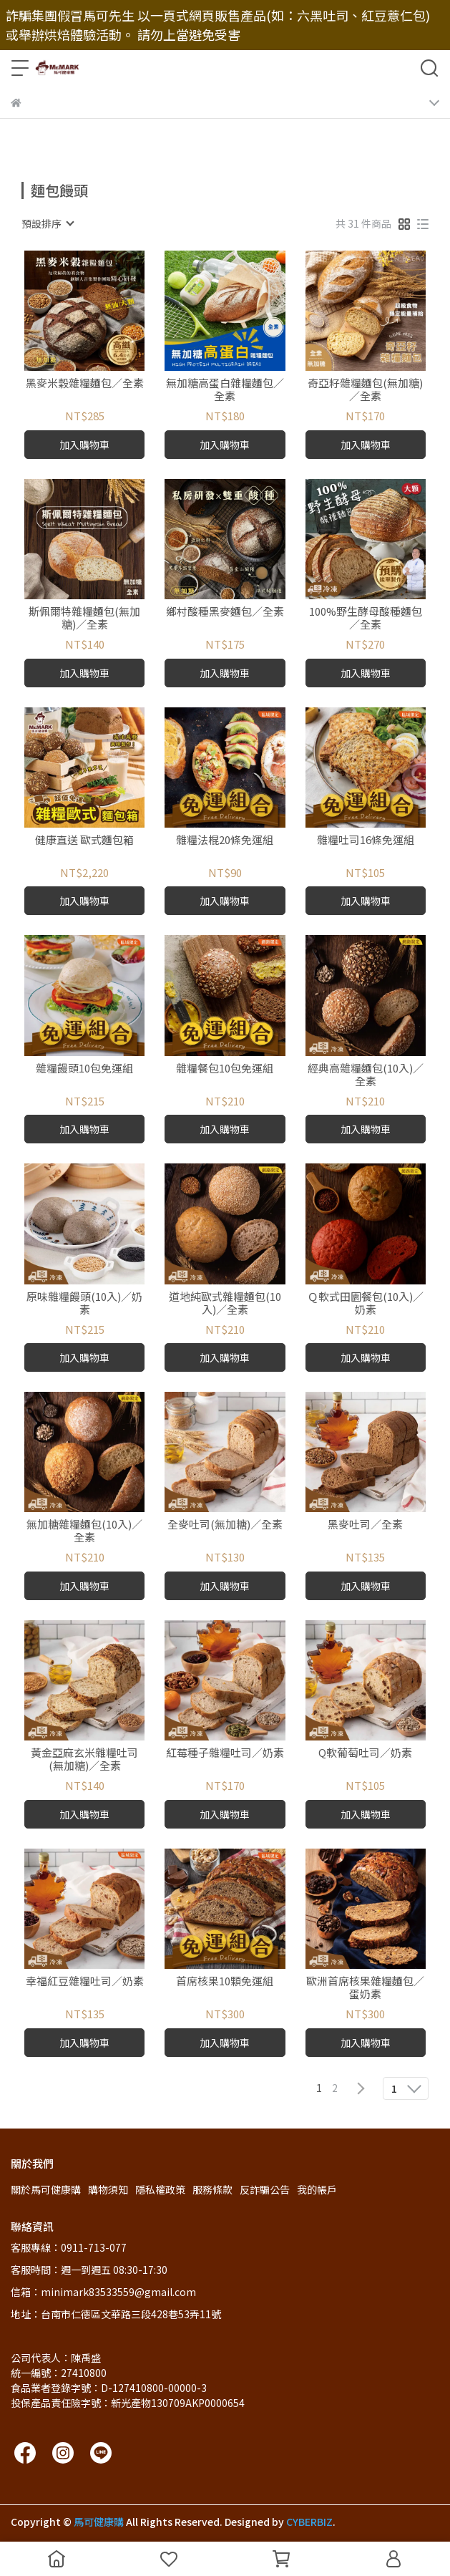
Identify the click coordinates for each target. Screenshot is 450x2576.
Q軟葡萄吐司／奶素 (365, 1753)
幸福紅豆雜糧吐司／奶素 (85, 1981)
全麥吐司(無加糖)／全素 (225, 1524)
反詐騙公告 (265, 2189)
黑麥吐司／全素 (365, 1524)
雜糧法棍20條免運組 (224, 840)
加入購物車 (84, 444)
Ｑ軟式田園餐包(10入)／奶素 (366, 1303)
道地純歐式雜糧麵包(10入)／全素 (225, 1303)
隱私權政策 (160, 2189)
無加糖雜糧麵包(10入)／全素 (84, 1531)
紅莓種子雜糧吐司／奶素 (225, 1753)
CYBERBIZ (309, 2521)
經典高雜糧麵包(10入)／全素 (366, 1075)
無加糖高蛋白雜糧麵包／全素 (225, 389)
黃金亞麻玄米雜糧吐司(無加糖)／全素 (84, 1759)
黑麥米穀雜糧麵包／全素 (85, 383)
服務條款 (212, 2189)
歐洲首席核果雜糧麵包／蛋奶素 (365, 1987)
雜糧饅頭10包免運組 (84, 1068)
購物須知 (108, 2189)
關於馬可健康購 (46, 2189)
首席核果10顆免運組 (224, 1981)
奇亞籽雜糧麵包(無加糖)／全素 (365, 389)
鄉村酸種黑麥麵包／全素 (225, 612)
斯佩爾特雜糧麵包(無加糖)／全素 (84, 618)
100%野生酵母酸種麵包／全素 (365, 618)
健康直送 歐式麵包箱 (84, 840)
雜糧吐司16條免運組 (365, 840)
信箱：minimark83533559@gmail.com (103, 2292)
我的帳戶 (317, 2189)
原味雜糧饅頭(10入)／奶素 (84, 1303)
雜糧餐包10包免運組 (224, 1068)
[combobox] (47, 223)
